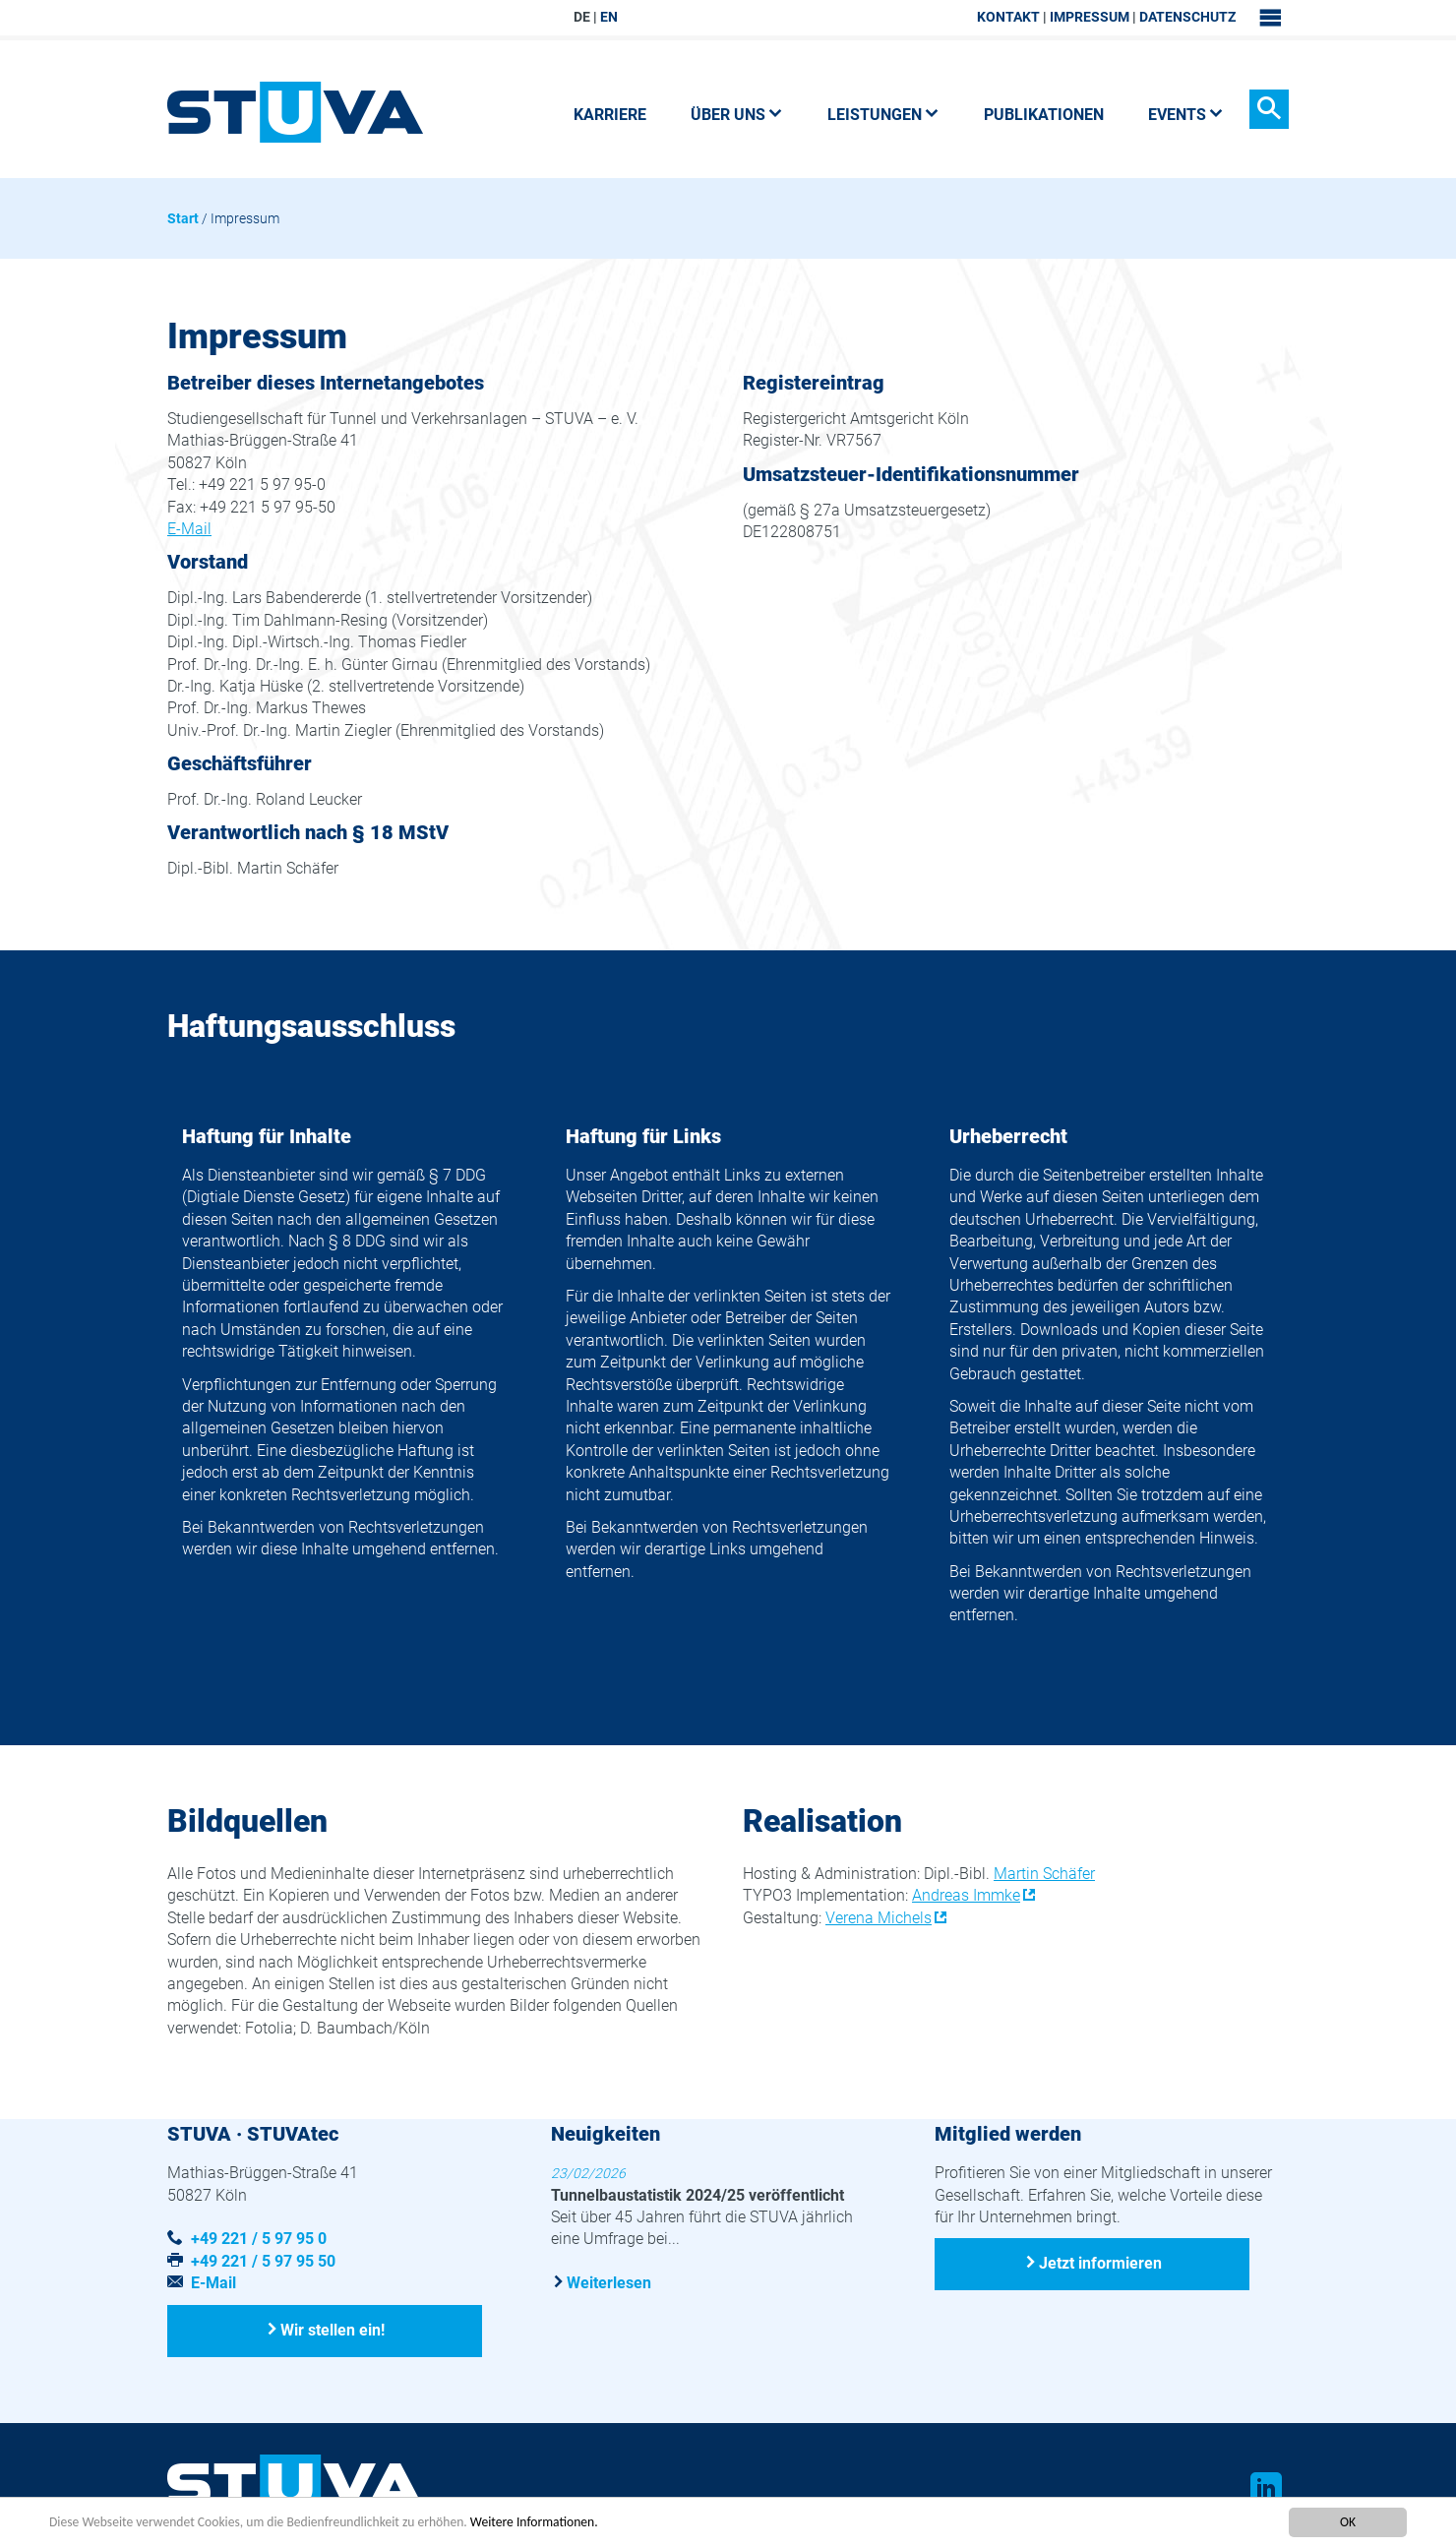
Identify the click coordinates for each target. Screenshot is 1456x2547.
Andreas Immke (966, 1895)
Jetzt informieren (1100, 2263)
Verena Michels (878, 1918)
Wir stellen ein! (333, 2330)
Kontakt (1008, 17)
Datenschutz (1187, 17)
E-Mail (189, 528)
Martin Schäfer (1044, 1873)
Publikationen (1044, 114)
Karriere (610, 114)
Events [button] (1186, 114)
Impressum (1089, 17)
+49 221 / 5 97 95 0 (259, 2238)
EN (609, 17)
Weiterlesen (609, 2282)
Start (183, 218)
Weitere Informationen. (534, 2523)
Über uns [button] (737, 114)
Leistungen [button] (883, 114)
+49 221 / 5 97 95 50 (263, 2261)
